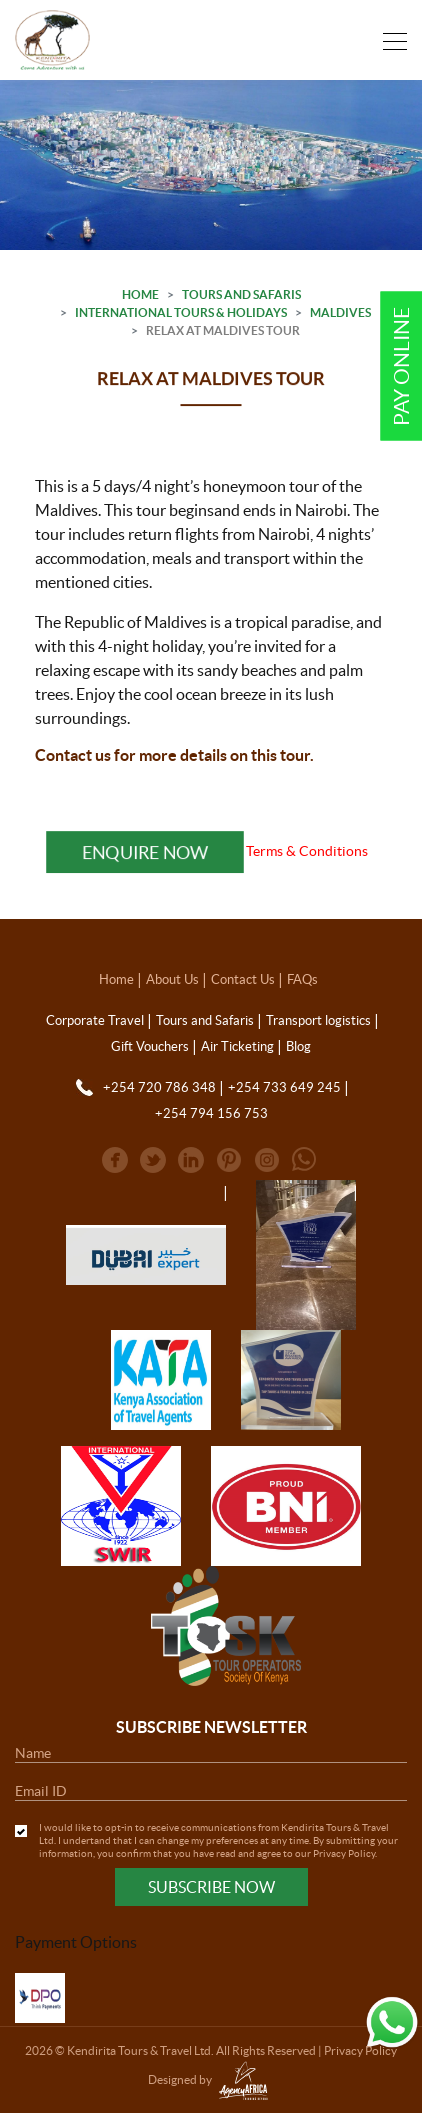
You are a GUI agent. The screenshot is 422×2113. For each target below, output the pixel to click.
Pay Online (401, 366)
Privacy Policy (344, 1853)
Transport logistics (318, 1020)
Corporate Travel (95, 1020)
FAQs (302, 979)
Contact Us (243, 979)
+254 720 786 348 (159, 1087)
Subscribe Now (211, 1887)
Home (140, 294)
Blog (298, 1046)
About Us (172, 979)
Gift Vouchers (150, 1046)
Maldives (340, 312)
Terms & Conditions (307, 851)
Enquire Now (145, 852)
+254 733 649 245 (284, 1087)
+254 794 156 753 (211, 1113)
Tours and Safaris (241, 294)
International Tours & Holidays (181, 312)
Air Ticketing (237, 1046)
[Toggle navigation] (389, 39)
